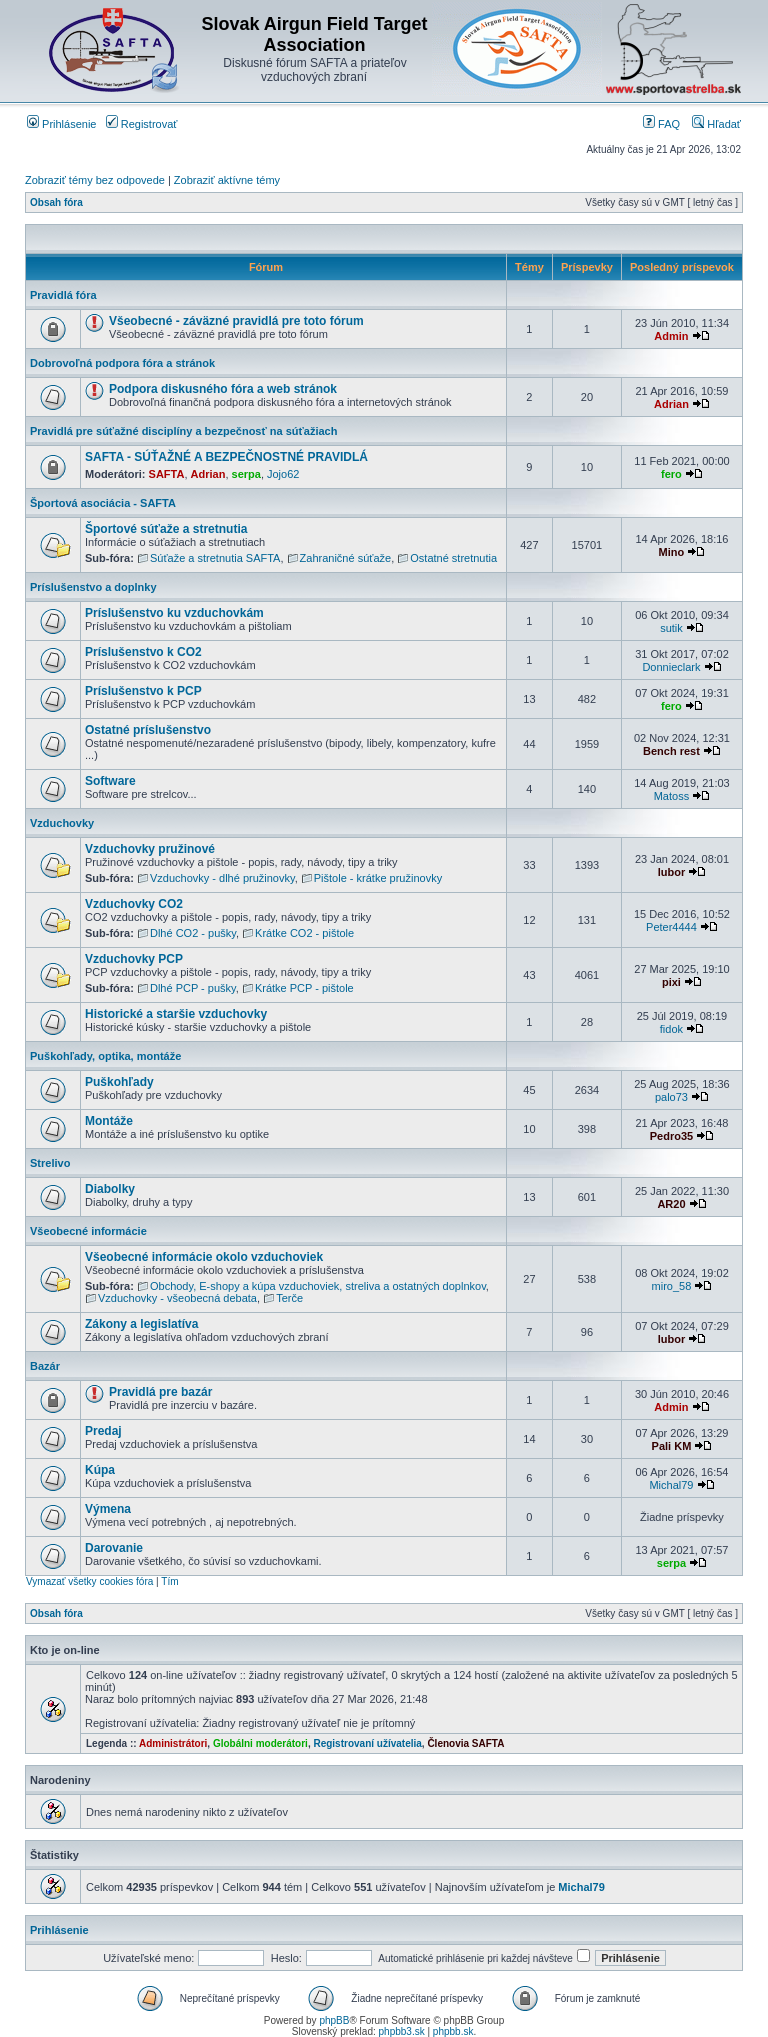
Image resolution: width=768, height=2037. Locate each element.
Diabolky (110, 1189)
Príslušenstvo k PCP (143, 691)
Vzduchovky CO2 (134, 904)
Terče (289, 1298)
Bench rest (671, 751)
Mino (672, 552)
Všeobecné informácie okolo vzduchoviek (204, 1257)
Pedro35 (671, 1136)
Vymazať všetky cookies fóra (89, 1581)
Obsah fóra (56, 202)
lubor (672, 872)
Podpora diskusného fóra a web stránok (223, 389)
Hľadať (716, 124)
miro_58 (672, 1286)
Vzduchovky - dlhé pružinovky (222, 878)
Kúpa (100, 1470)
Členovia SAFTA (465, 1743)
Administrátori (173, 1743)
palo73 (671, 1097)
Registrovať (142, 124)
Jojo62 (283, 474)
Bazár (45, 1366)
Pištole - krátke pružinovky (378, 878)
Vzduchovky (62, 823)
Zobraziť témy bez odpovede (95, 180)
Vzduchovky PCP (134, 959)
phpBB (334, 2020)
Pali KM (672, 1446)
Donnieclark (671, 667)
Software (110, 781)
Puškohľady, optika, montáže (105, 1056)
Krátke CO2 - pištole (304, 933)
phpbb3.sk (402, 2031)
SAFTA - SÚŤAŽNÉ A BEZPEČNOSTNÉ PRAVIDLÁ (226, 457)
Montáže (109, 1121)
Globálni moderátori (260, 1743)
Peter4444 (671, 927)
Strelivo (50, 1163)
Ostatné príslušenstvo (148, 730)
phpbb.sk (453, 2031)
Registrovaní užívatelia (367, 1743)
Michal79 (671, 1485)
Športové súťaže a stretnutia (166, 529)
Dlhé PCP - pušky (193, 988)
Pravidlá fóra (63, 295)
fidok (671, 1029)
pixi (671, 982)
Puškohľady (119, 1082)
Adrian (671, 404)
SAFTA (167, 474)
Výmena (108, 1509)
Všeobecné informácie (88, 1231)
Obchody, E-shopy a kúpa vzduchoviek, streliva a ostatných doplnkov (318, 1286)
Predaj (103, 1431)
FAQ (661, 124)
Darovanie (114, 1548)
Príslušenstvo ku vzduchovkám (174, 613)
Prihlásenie (61, 124)
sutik (671, 628)
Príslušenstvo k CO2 (143, 652)
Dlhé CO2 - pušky (193, 933)
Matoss (671, 796)
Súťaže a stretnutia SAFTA (215, 558)
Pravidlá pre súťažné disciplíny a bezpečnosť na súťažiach (183, 431)
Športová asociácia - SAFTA (103, 503)
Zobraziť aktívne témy (227, 180)
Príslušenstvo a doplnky (93, 587)
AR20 (671, 1204)
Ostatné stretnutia (453, 558)
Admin (671, 336)
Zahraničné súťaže (346, 558)
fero (671, 474)
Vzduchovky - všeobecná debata (177, 1298)
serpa (246, 474)
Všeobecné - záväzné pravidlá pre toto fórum (236, 321)
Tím (169, 1581)
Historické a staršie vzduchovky (176, 1014)
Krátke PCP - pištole (304, 988)
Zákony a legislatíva (141, 1324)
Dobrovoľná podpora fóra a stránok (122, 363)
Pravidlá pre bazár (160, 1392)
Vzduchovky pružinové (150, 849)
